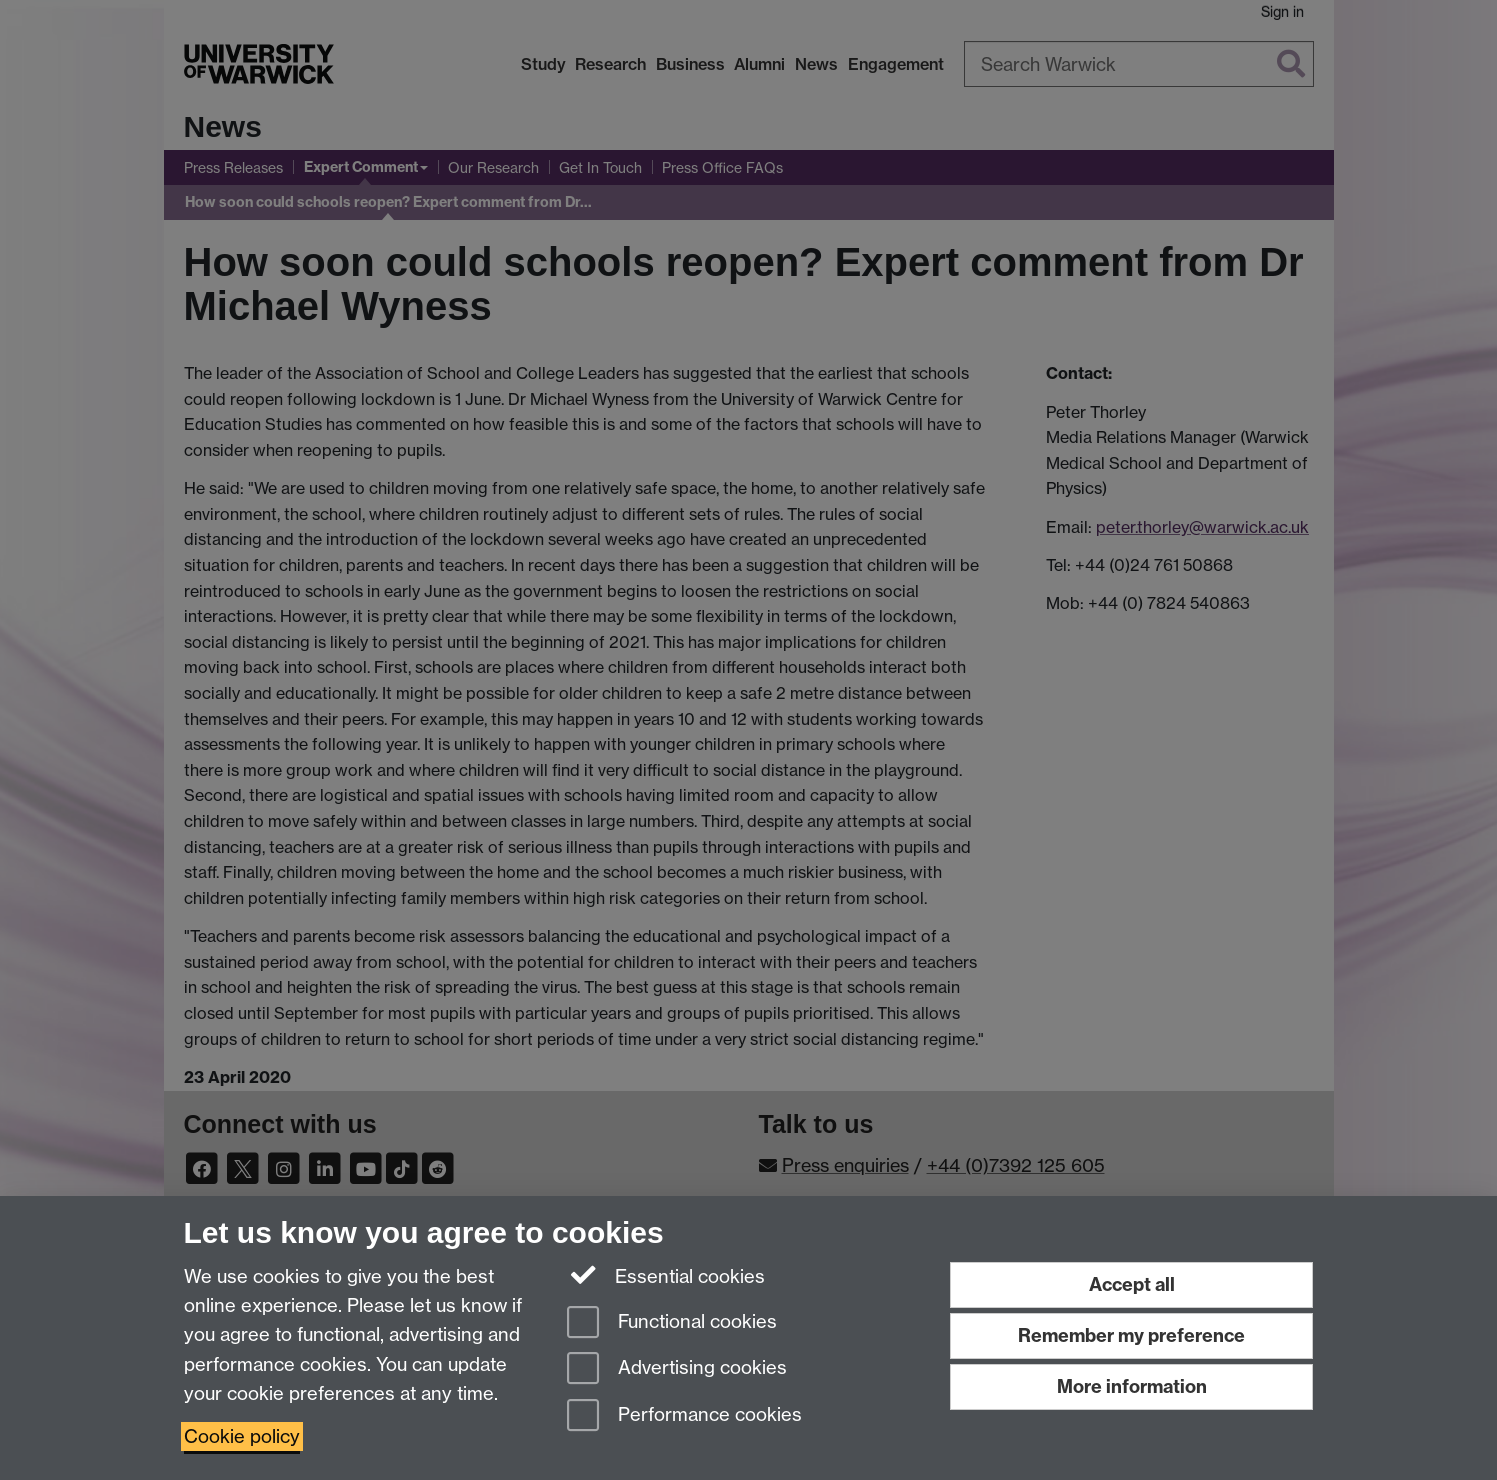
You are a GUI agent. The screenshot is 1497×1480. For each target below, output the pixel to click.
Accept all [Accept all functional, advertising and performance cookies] (1132, 1284)
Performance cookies (684, 1416)
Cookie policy (242, 1436)
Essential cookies (666, 1275)
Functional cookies (672, 1323)
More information (1132, 1386)
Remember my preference (1131, 1335)
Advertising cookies (677, 1369)
